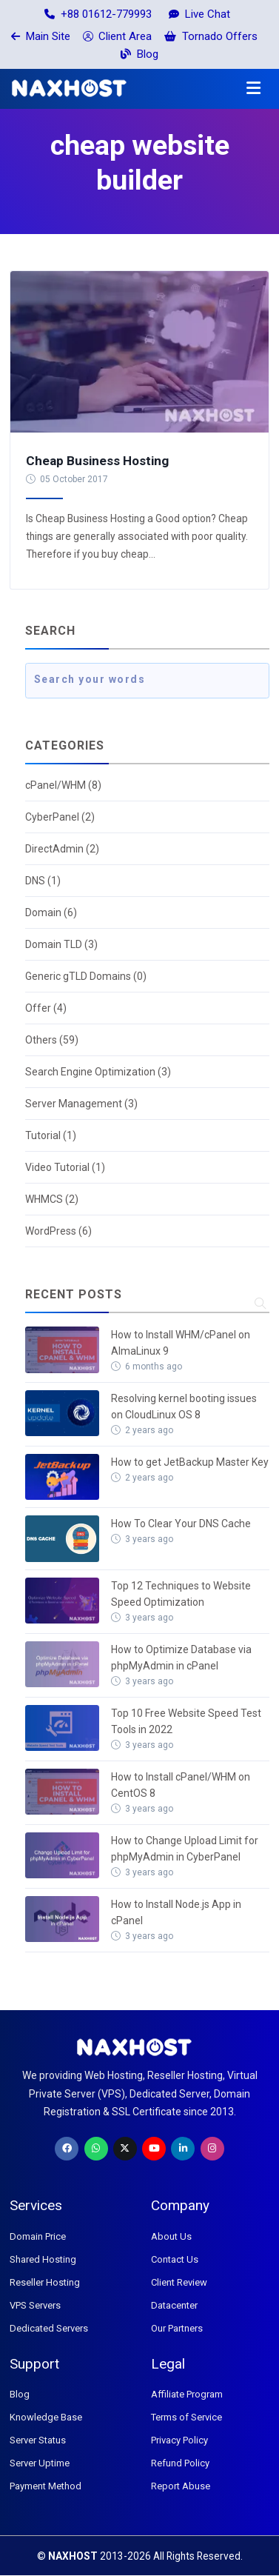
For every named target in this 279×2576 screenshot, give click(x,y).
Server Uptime (40, 2463)
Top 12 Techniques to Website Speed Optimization (181, 1594)
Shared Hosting (43, 2259)
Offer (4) (46, 1008)
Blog (139, 54)
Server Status (38, 2440)
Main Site (40, 36)
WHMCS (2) (51, 1199)
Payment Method (45, 2486)
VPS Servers (35, 2305)
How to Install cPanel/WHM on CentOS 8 (180, 1785)
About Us (171, 2236)
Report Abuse (180, 2486)
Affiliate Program (187, 2394)
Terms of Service (186, 2417)
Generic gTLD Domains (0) (86, 976)
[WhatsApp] (96, 2148)
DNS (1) (43, 881)
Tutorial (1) (50, 1135)
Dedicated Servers (49, 2328)
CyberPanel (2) (60, 817)
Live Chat (199, 14)
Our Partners (177, 2328)
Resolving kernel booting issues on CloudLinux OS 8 (184, 1406)
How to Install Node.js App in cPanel (176, 1912)
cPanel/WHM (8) (63, 785)
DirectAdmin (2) (62, 849)
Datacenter (174, 2305)
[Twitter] (125, 2148)
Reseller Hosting (45, 2282)
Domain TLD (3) (61, 944)
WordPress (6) (58, 1231)
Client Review (179, 2282)
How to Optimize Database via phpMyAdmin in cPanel (181, 1658)
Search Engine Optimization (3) (98, 1072)
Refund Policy (180, 2463)
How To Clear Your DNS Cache (181, 1523)
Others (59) (51, 1040)
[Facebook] (66, 2148)
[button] (254, 88)
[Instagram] (212, 2148)
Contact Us (174, 2259)
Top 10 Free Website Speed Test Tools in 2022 (186, 1721)
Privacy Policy (179, 2440)
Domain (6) (51, 912)
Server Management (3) (81, 1104)
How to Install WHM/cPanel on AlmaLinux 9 (180, 1343)
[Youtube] (154, 2148)
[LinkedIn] (183, 2148)
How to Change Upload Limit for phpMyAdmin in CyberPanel (184, 1849)
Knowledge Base (46, 2417)
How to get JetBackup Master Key (190, 1462)
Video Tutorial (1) (65, 1167)
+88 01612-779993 (98, 14)
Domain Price (38, 2236)
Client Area (117, 36)
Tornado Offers (211, 36)
